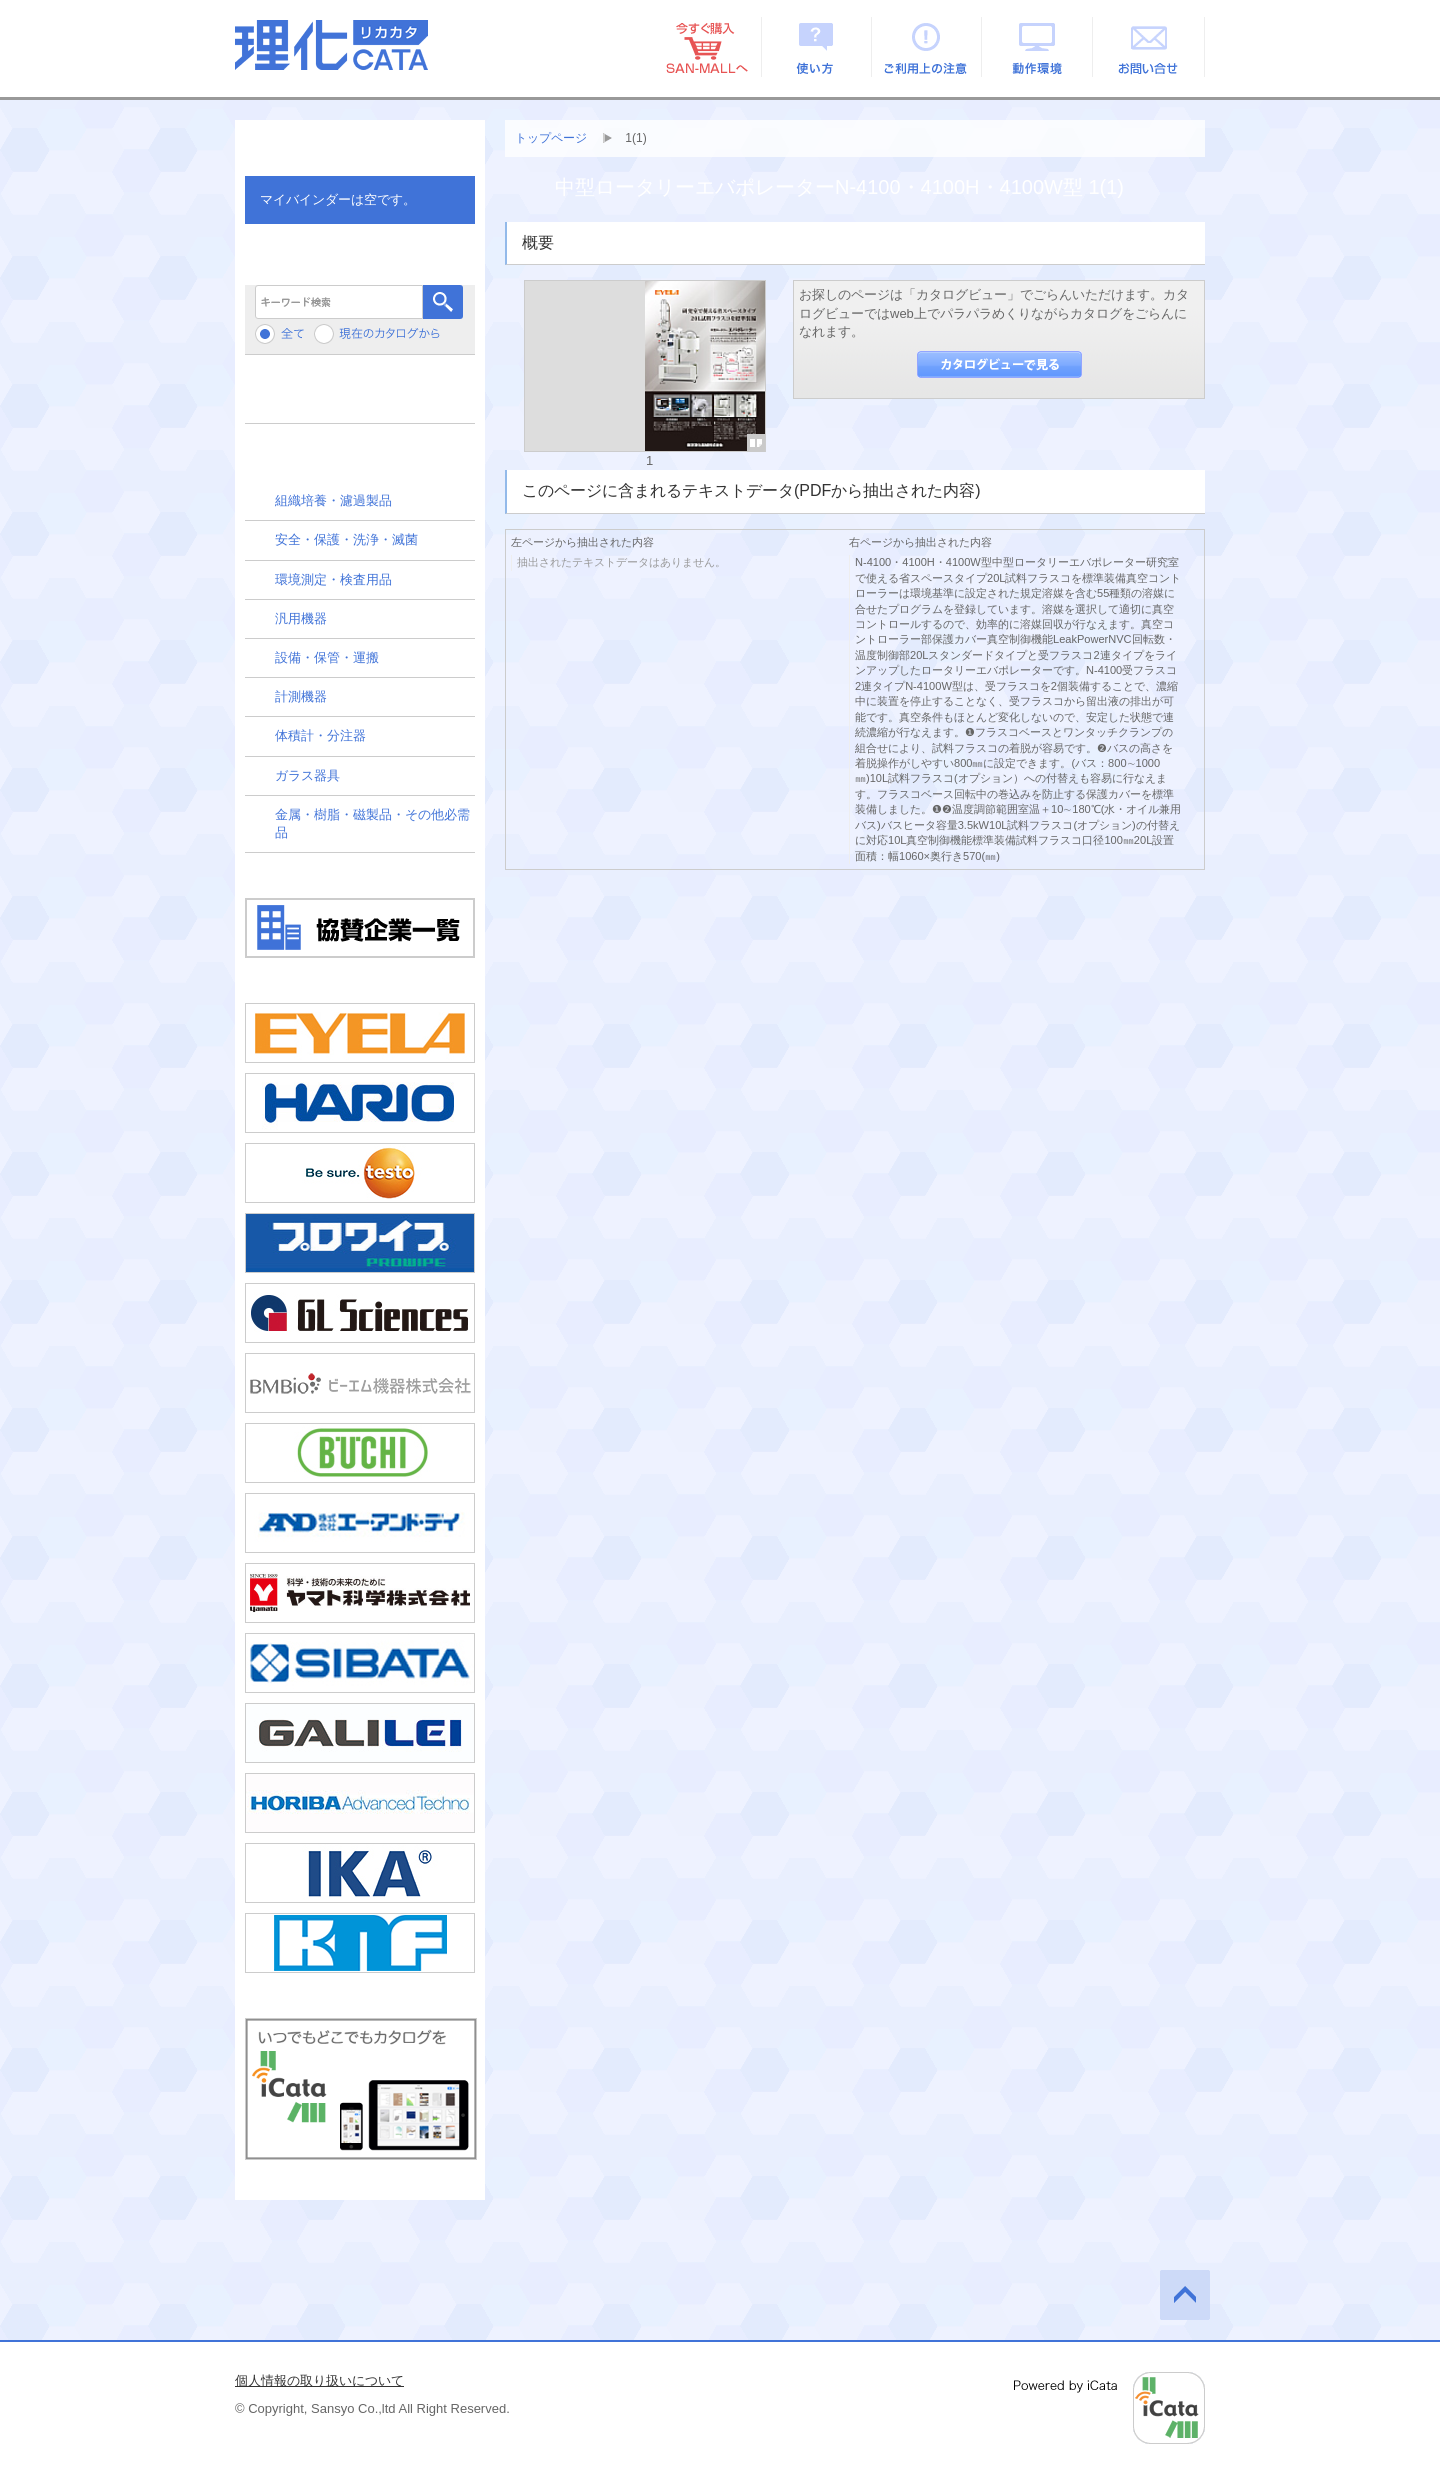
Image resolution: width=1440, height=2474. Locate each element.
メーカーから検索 (360, 396)
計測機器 (301, 696)
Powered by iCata (1109, 2408)
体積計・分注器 (320, 735)
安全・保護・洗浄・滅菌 (346, 539)
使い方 (816, 47)
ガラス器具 (307, 775)
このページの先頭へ (1185, 2295)
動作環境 (1038, 47)
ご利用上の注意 (927, 47)
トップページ (551, 138)
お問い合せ (1149, 47)
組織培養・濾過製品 (333, 500)
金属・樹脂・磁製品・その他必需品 (372, 823)
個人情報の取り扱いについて (319, 2380)
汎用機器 (301, 618)
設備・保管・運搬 (327, 657)
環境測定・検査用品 (333, 579)
